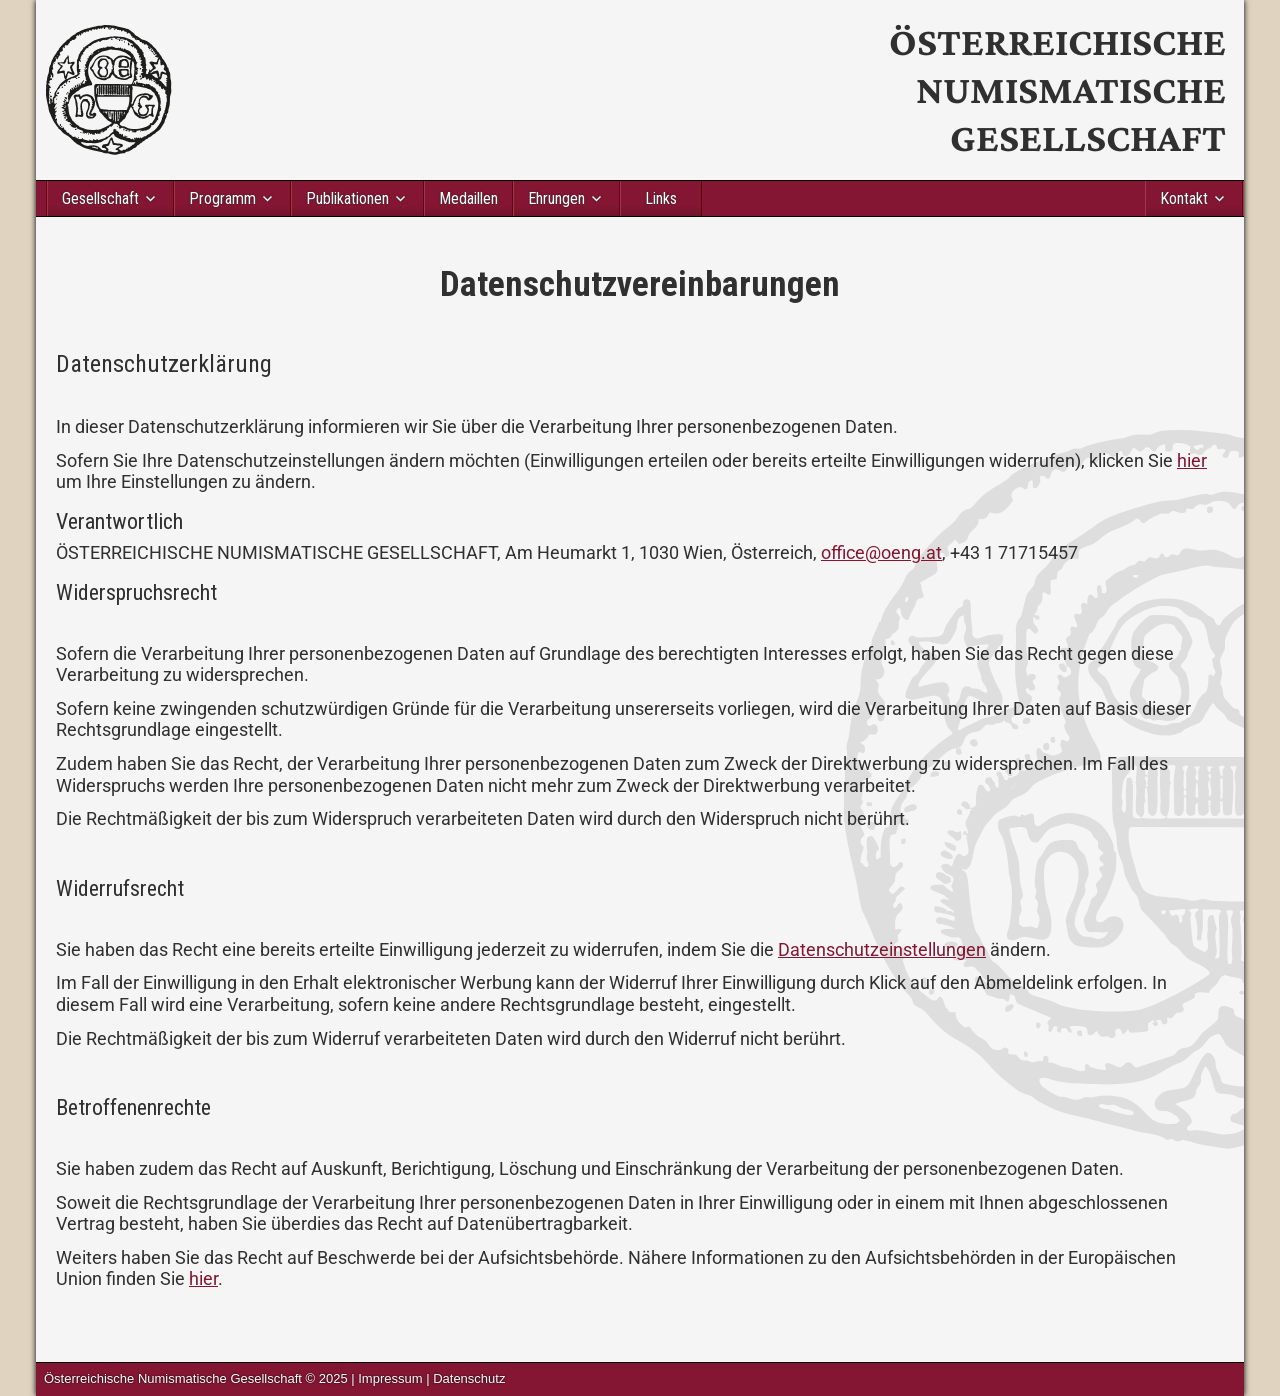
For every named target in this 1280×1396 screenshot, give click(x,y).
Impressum (390, 1378)
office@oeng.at (881, 552)
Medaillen (468, 198)
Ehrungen (556, 198)
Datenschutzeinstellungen (882, 949)
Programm (222, 198)
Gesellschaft (100, 198)
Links (661, 198)
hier (1192, 460)
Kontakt (1184, 198)
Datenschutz (469, 1378)
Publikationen (347, 198)
